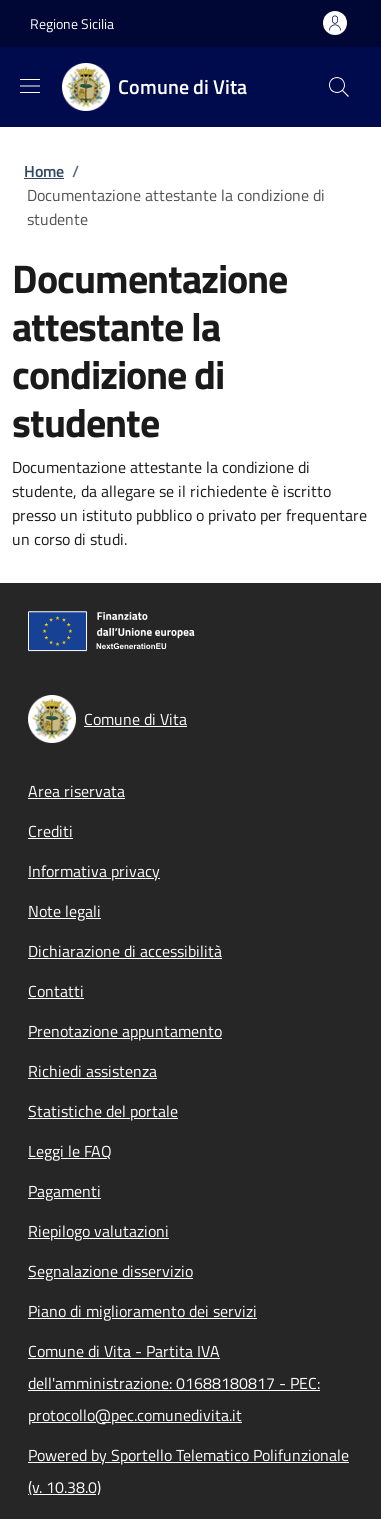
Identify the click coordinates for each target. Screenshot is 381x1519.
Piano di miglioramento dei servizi (142, 1311)
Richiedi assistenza (92, 1071)
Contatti (56, 991)
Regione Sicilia (72, 23)
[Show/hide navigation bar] (30, 86)
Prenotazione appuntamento (125, 1031)
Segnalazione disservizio (110, 1271)
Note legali (64, 911)
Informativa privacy (94, 871)
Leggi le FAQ (70, 1151)
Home (44, 171)
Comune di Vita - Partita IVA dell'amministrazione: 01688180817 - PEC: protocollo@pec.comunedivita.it (174, 1383)
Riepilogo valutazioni (98, 1231)
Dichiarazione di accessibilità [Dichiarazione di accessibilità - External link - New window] (125, 951)
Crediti (50, 831)
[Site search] (339, 87)
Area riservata (76, 791)
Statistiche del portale (103, 1111)
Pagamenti (64, 1191)
